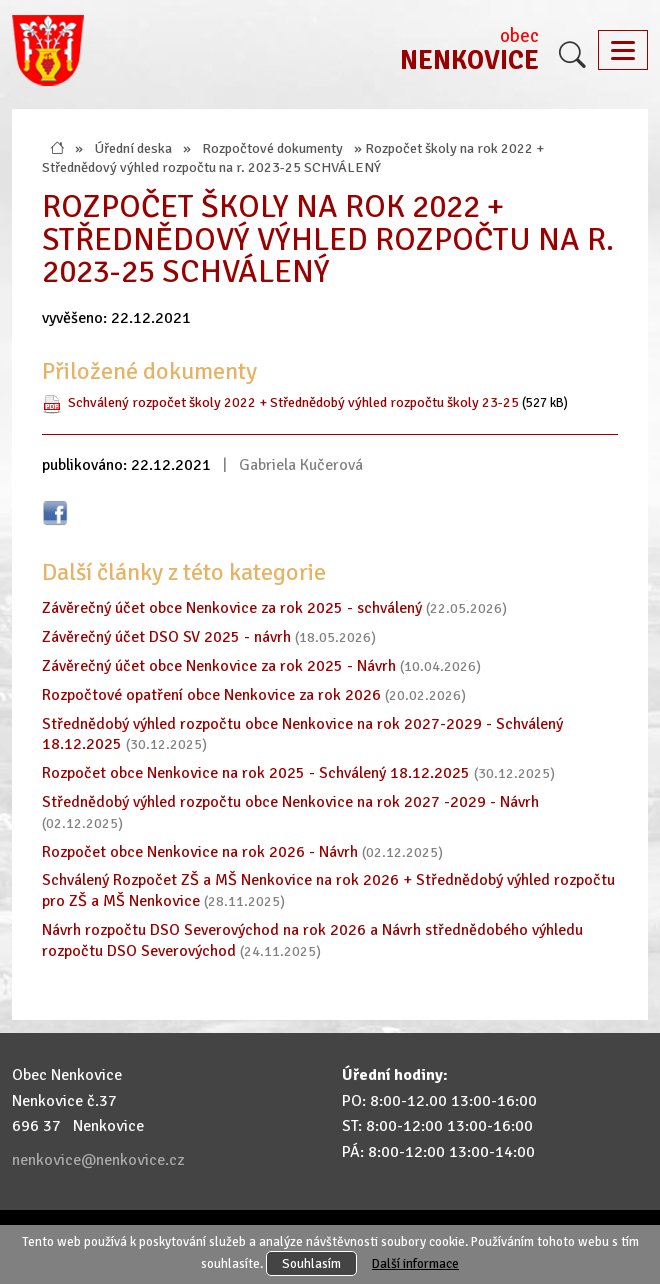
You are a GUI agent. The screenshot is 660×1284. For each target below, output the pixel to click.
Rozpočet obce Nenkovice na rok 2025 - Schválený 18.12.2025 (256, 773)
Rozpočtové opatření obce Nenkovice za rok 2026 (211, 695)
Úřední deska (133, 148)
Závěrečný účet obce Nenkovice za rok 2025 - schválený (232, 608)
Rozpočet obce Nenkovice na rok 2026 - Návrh (200, 852)
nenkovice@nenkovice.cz (98, 1160)
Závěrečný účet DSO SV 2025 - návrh (166, 637)
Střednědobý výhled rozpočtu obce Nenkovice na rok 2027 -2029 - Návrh (290, 802)
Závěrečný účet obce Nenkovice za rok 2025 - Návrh (219, 666)
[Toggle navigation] (623, 50)
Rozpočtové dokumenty (272, 148)
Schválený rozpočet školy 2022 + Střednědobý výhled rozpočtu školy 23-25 (293, 402)
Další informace (415, 1263)
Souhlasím (311, 1263)
